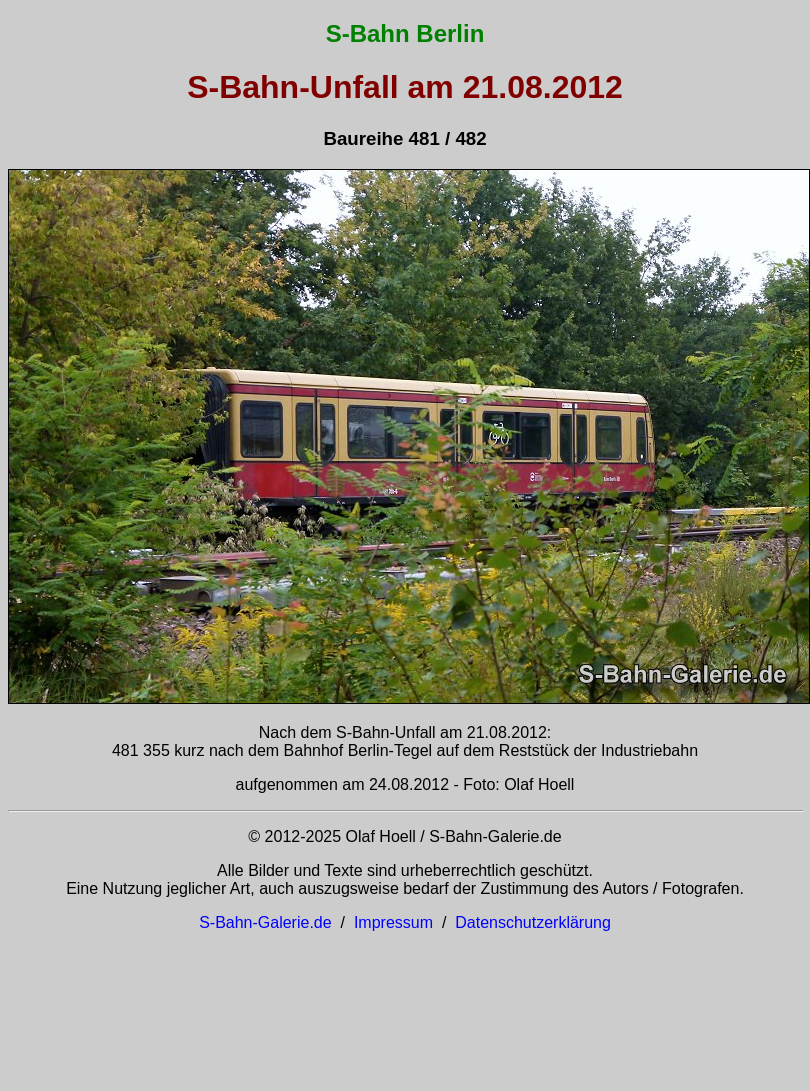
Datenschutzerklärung (533, 922)
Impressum (393, 922)
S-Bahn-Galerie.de (265, 922)
